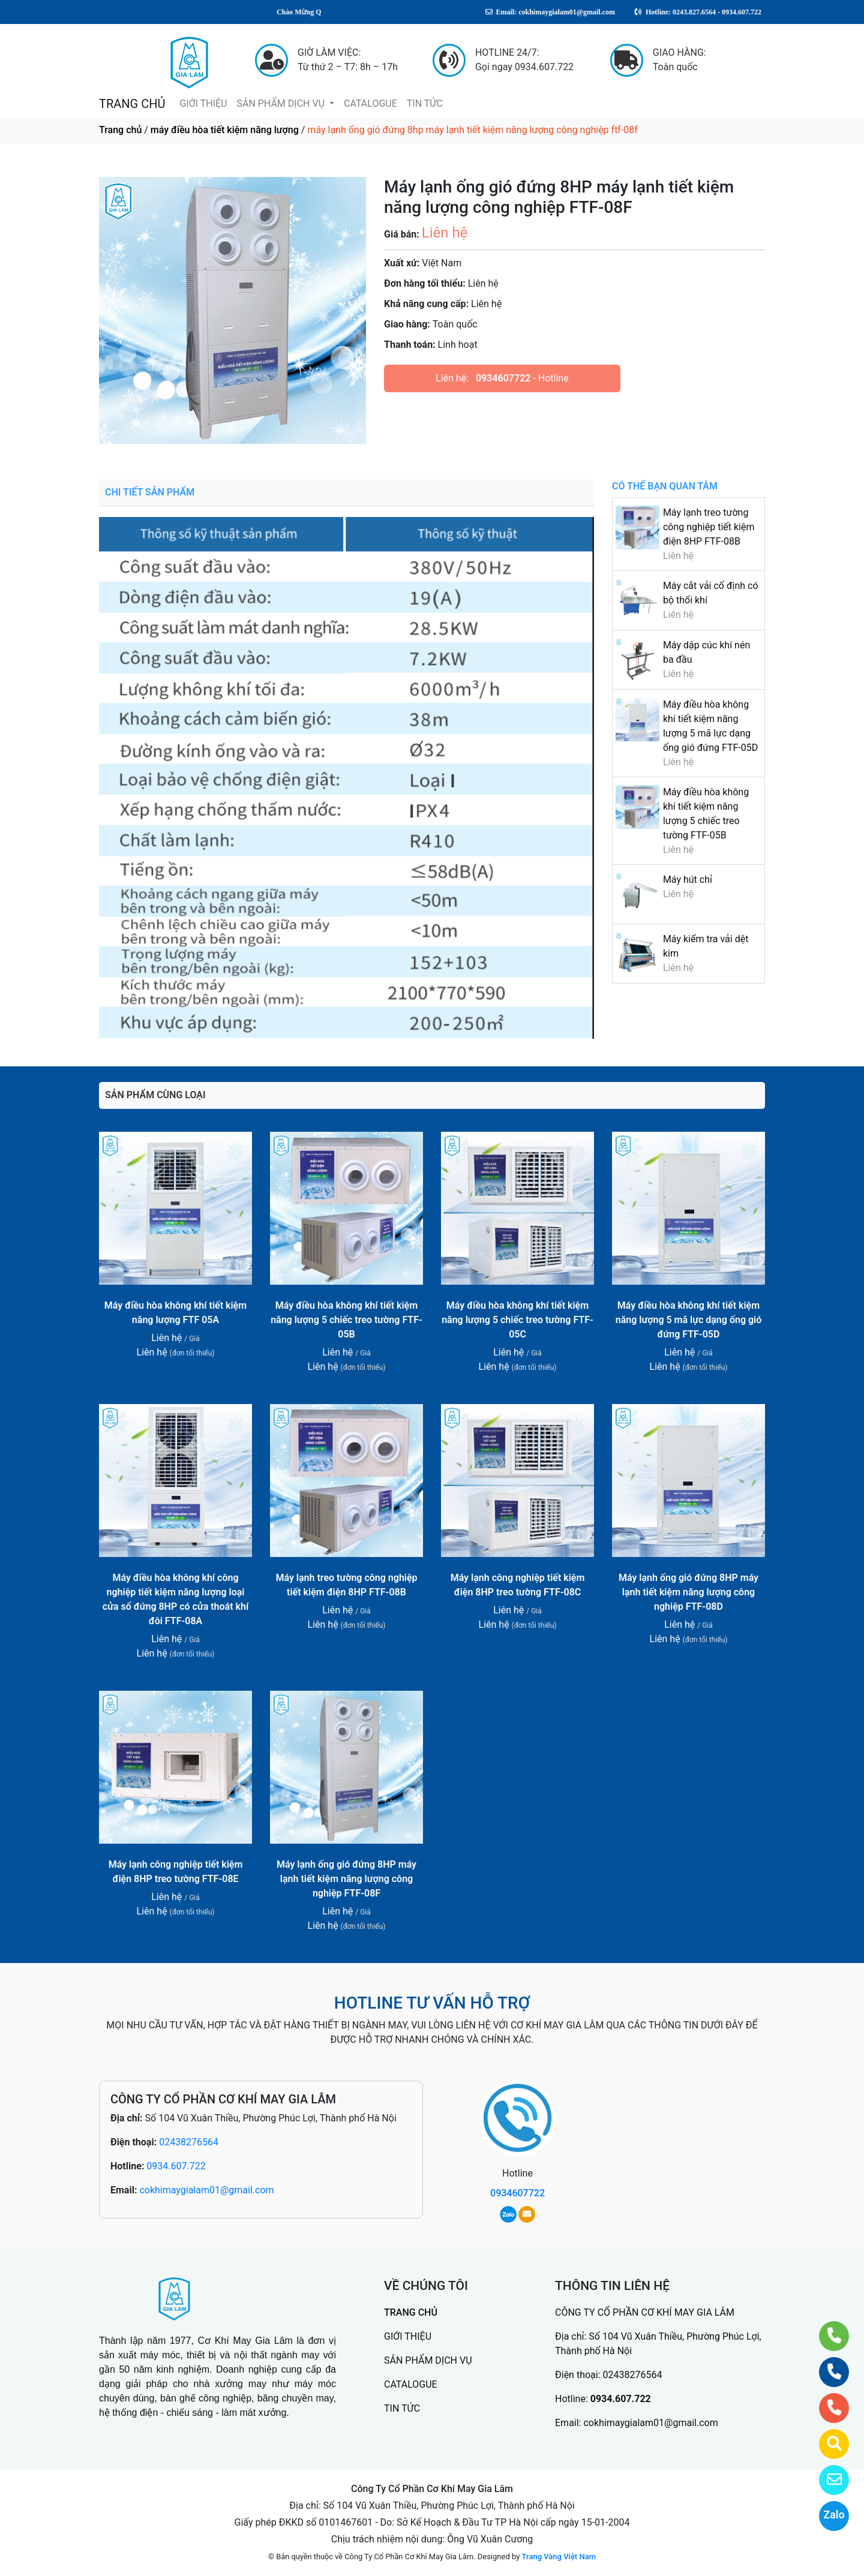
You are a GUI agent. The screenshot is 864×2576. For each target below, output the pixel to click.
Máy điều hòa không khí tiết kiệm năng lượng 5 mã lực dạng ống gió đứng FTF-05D (689, 1320)
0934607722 (503, 378)
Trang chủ (120, 130)
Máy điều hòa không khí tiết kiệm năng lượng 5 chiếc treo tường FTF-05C (517, 1320)
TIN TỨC (425, 103)
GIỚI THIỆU (203, 103)
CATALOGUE (370, 103)
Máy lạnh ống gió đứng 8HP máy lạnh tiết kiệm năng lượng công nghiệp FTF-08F (346, 1879)
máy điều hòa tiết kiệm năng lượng (225, 130)
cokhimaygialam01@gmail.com (206, 2190)
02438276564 (188, 2142)
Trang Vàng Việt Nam (559, 2556)
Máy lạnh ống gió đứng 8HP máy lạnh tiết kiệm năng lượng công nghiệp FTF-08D (688, 1592)
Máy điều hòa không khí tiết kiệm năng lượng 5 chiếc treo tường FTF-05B (346, 1320)
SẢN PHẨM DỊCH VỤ (281, 103)
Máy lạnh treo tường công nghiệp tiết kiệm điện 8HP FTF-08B (709, 527)
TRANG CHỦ (132, 104)
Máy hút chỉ (687, 879)
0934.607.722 (175, 2166)
